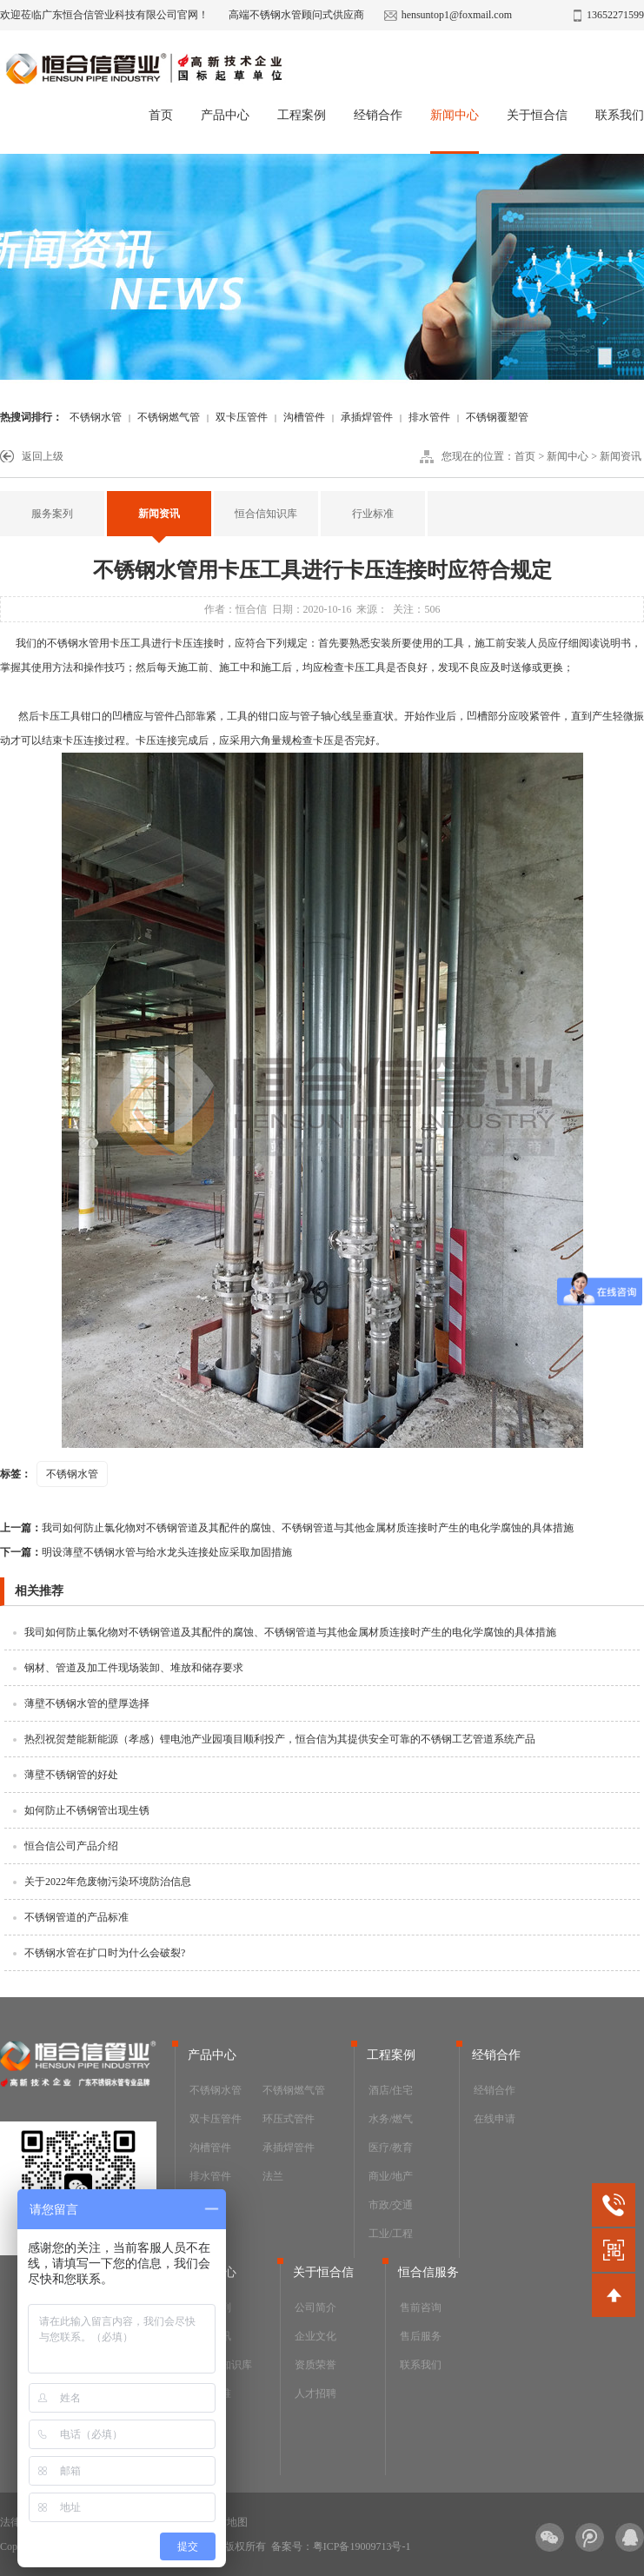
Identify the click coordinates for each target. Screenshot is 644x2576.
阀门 (199, 2205)
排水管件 (429, 417)
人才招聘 (315, 2393)
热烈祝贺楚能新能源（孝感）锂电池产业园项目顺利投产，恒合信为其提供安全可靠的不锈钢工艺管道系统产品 (279, 1739)
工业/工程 (390, 2233)
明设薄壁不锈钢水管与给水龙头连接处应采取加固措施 (146, 1552)
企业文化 (315, 2336)
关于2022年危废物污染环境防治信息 (107, 1882)
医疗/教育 (390, 2147)
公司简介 (315, 2307)
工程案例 (301, 115)
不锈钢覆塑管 (497, 417)
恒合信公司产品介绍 (71, 1846)
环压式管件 (288, 2119)
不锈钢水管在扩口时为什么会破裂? (104, 1953)
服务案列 (52, 514)
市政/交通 (390, 2205)
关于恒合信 (537, 115)
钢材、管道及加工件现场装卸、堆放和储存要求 (133, 1668)
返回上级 (42, 456)
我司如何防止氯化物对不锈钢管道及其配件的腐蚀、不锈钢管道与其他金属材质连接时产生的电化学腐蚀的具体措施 (287, 1528)
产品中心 (225, 115)
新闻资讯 (620, 456)
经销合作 (378, 115)
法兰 (272, 2176)
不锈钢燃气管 (168, 417)
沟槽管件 (304, 417)
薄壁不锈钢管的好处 (71, 1775)
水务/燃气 (390, 2119)
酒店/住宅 (390, 2090)
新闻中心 (454, 115)
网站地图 (227, 2522)
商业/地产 (390, 2176)
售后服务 (421, 2336)
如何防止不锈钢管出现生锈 (86, 1810)
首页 (161, 115)
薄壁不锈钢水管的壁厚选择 (86, 1703)
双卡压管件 (242, 417)
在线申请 (494, 2119)
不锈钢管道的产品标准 (76, 1917)
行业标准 (373, 514)
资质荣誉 (315, 2365)
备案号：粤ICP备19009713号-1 (341, 2546)
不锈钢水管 (96, 417)
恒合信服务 (428, 2272)
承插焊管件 (367, 417)
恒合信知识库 (266, 514)
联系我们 (619, 115)
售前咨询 (421, 2307)
